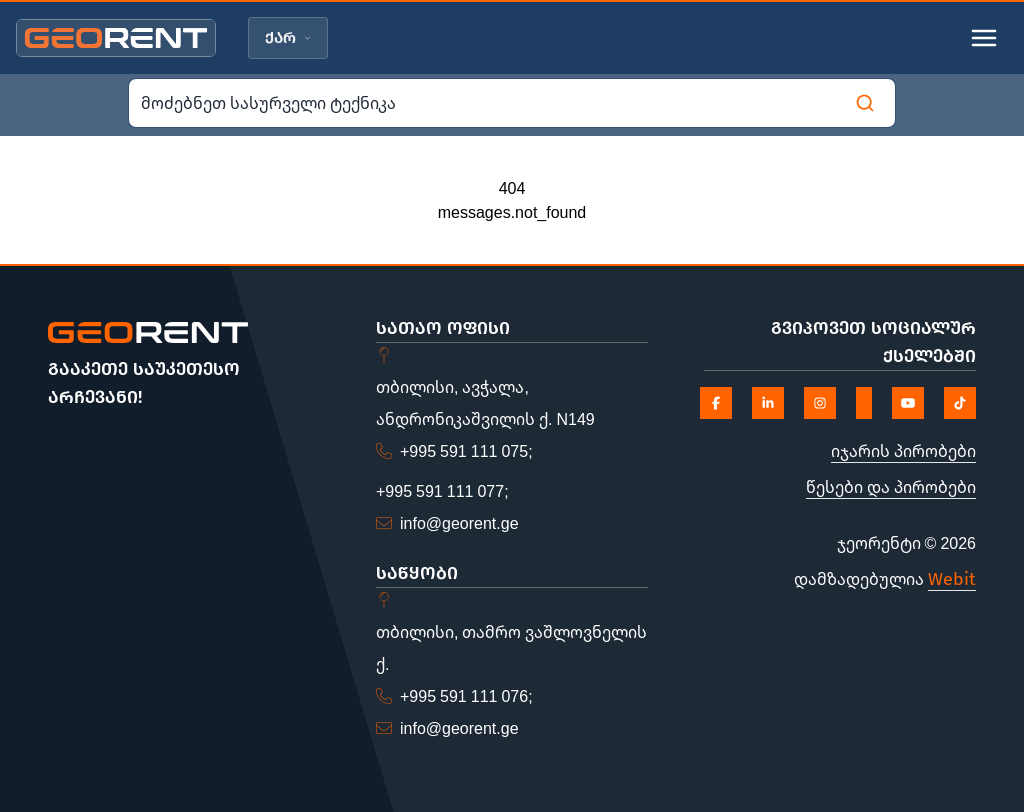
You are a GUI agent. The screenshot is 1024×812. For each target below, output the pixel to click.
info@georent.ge (459, 523)
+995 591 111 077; (442, 491)
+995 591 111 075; (466, 451)
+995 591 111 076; (466, 696)
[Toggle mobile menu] (984, 38)
